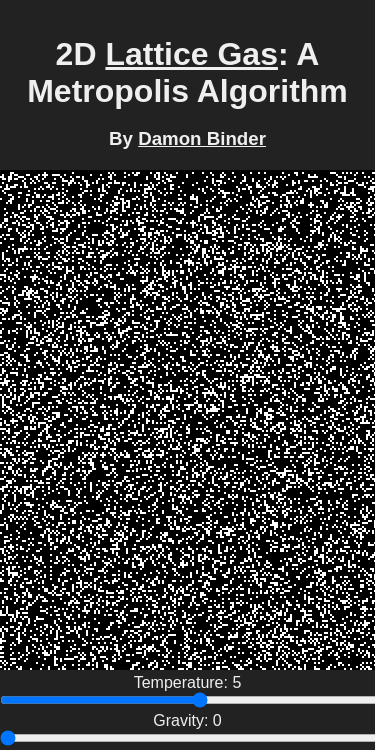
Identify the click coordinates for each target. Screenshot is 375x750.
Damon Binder (202, 138)
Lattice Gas (191, 54)
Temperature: (183, 682)
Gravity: (183, 720)
